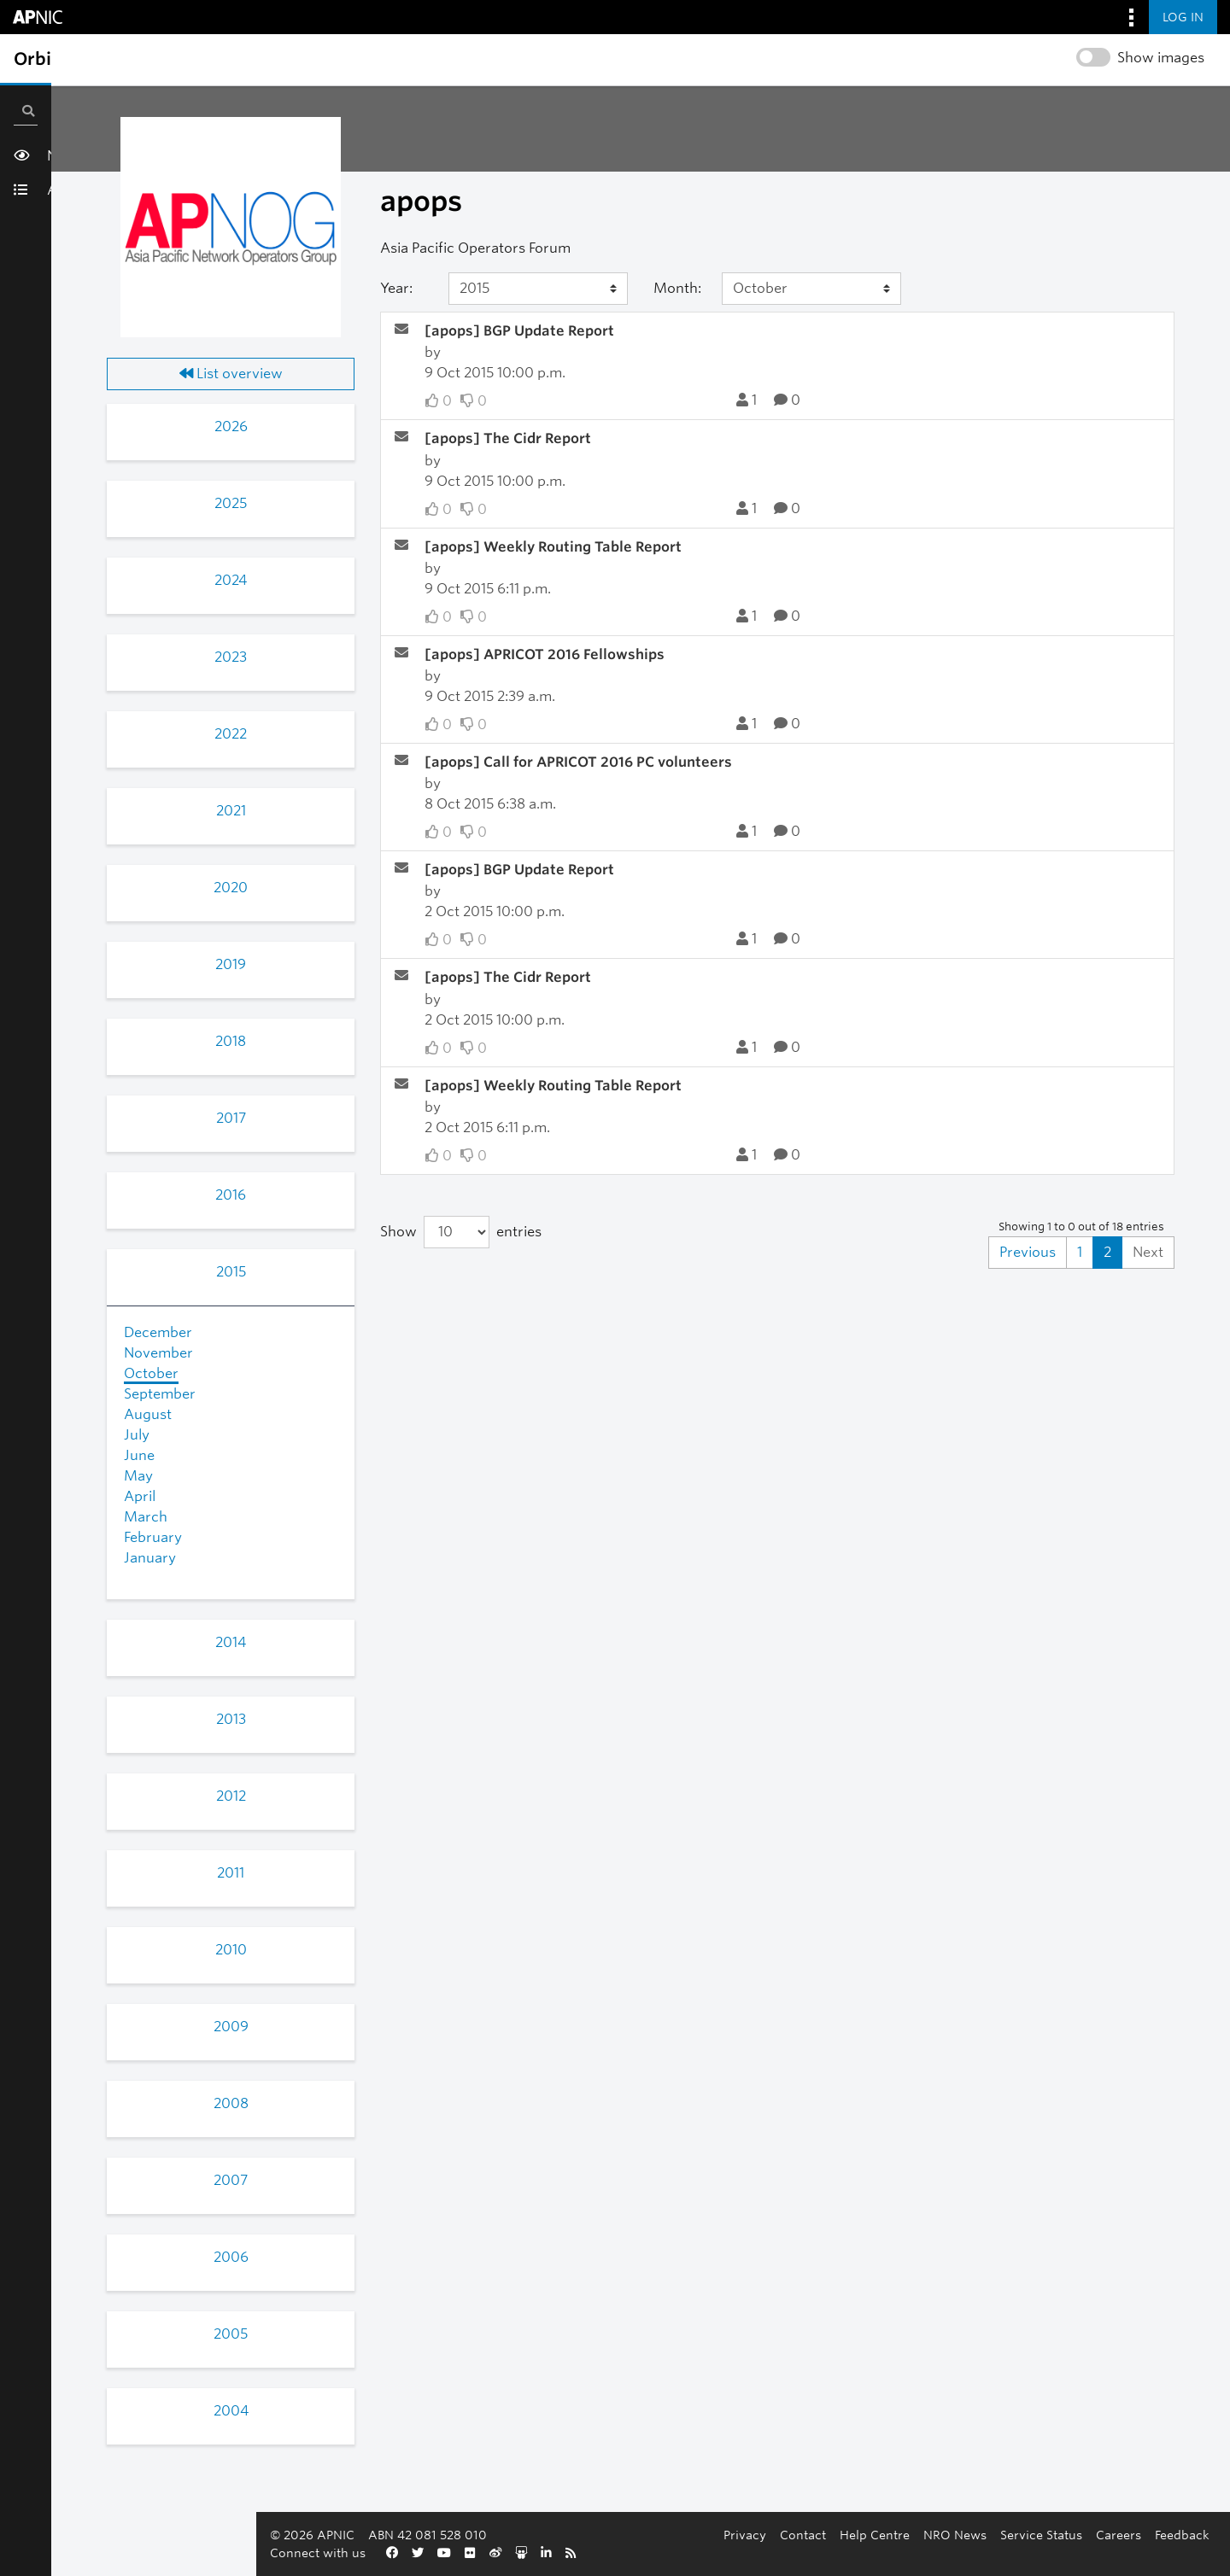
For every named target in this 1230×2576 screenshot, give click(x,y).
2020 (231, 887)
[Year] (538, 288)
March (145, 1517)
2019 (230, 964)
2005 (231, 2334)
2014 (230, 1642)
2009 (231, 2026)
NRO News (580, 2552)
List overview (231, 373)
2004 (231, 2411)
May (138, 1476)
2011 (230, 1873)
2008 (231, 2103)
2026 (231, 426)
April (139, 1496)
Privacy (370, 2552)
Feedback (808, 2552)
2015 (231, 1272)
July (136, 1435)
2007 (231, 2180)
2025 (230, 503)
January (150, 1558)
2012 (231, 1796)
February (153, 1537)
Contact (429, 2552)
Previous (1027, 1252)
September (160, 1394)
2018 (230, 1041)
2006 (231, 2257)
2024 (230, 580)
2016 (230, 1195)
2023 (230, 657)
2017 (231, 1118)
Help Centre (501, 2552)
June (139, 1455)
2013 (231, 1719)
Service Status (667, 2552)
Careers (744, 2552)
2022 (230, 734)
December (158, 1332)
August (148, 1414)
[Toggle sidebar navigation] (31, 59)
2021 (231, 811)
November (158, 1353)
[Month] (811, 288)
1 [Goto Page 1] (1079, 1252)
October (151, 1373)
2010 (231, 1950)
